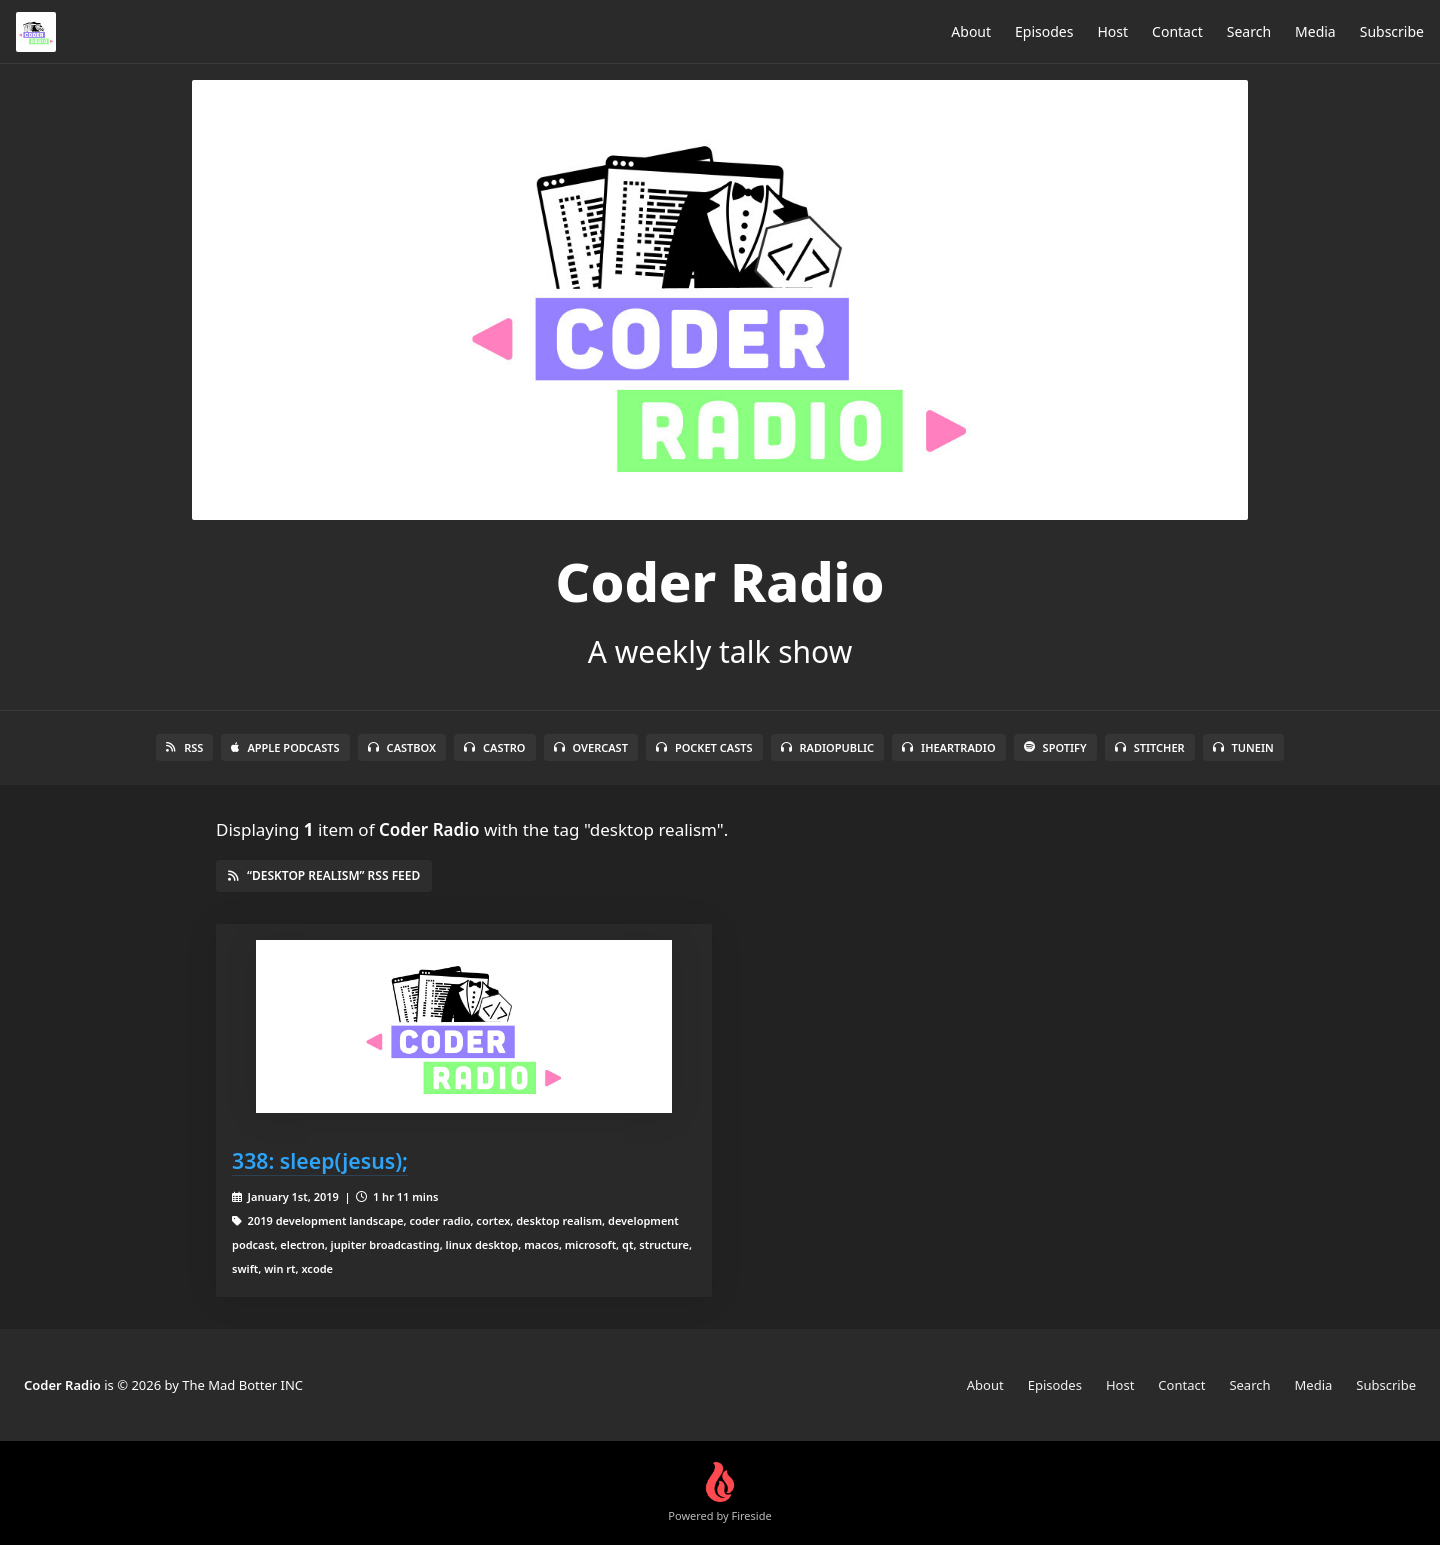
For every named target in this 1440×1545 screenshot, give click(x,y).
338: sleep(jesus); (320, 1160)
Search (1249, 31)
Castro (494, 747)
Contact (1177, 31)
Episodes (1044, 31)
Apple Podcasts (285, 747)
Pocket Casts (704, 747)
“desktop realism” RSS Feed (324, 875)
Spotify (1055, 747)
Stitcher (1150, 747)
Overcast (591, 747)
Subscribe (1392, 31)
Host (1112, 31)
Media (1315, 31)
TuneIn (1243, 747)
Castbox (402, 747)
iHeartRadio (949, 747)
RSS (184, 747)
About (971, 31)
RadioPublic (828, 747)
